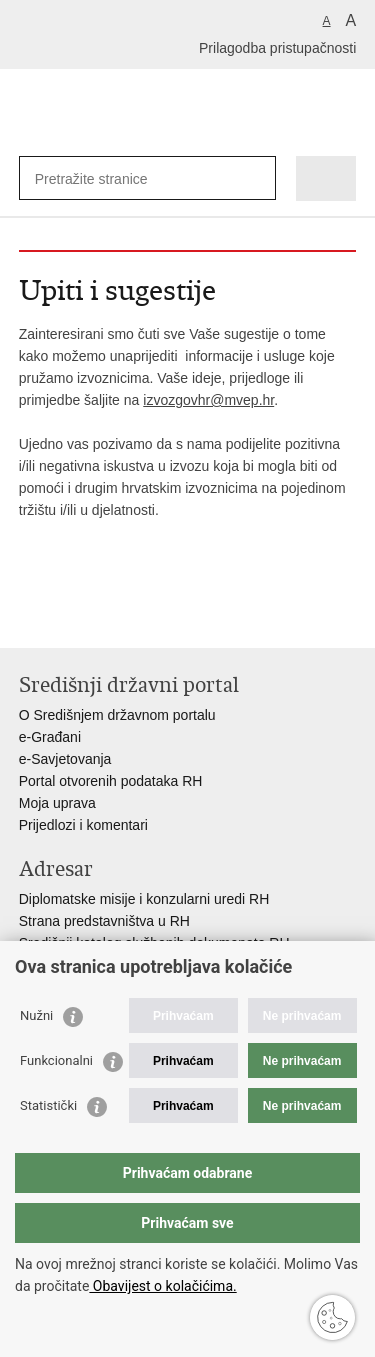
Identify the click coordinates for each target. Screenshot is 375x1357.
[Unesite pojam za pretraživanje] (107, 178)
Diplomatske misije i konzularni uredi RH (144, 899)
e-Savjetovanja (65, 759)
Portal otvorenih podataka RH (111, 781)
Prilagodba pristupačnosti (277, 48)
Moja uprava (57, 803)
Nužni (36, 1015)
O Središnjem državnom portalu (117, 715)
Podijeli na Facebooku (72, 616)
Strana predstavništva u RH (104, 921)
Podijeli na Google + (158, 616)
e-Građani (50, 737)
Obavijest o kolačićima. (162, 1286)
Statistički (48, 1105)
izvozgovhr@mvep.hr (208, 400)
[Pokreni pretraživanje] (256, 178)
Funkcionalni (56, 1060)
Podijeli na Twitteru (115, 616)
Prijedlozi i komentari (83, 825)
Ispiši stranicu (29, 616)
